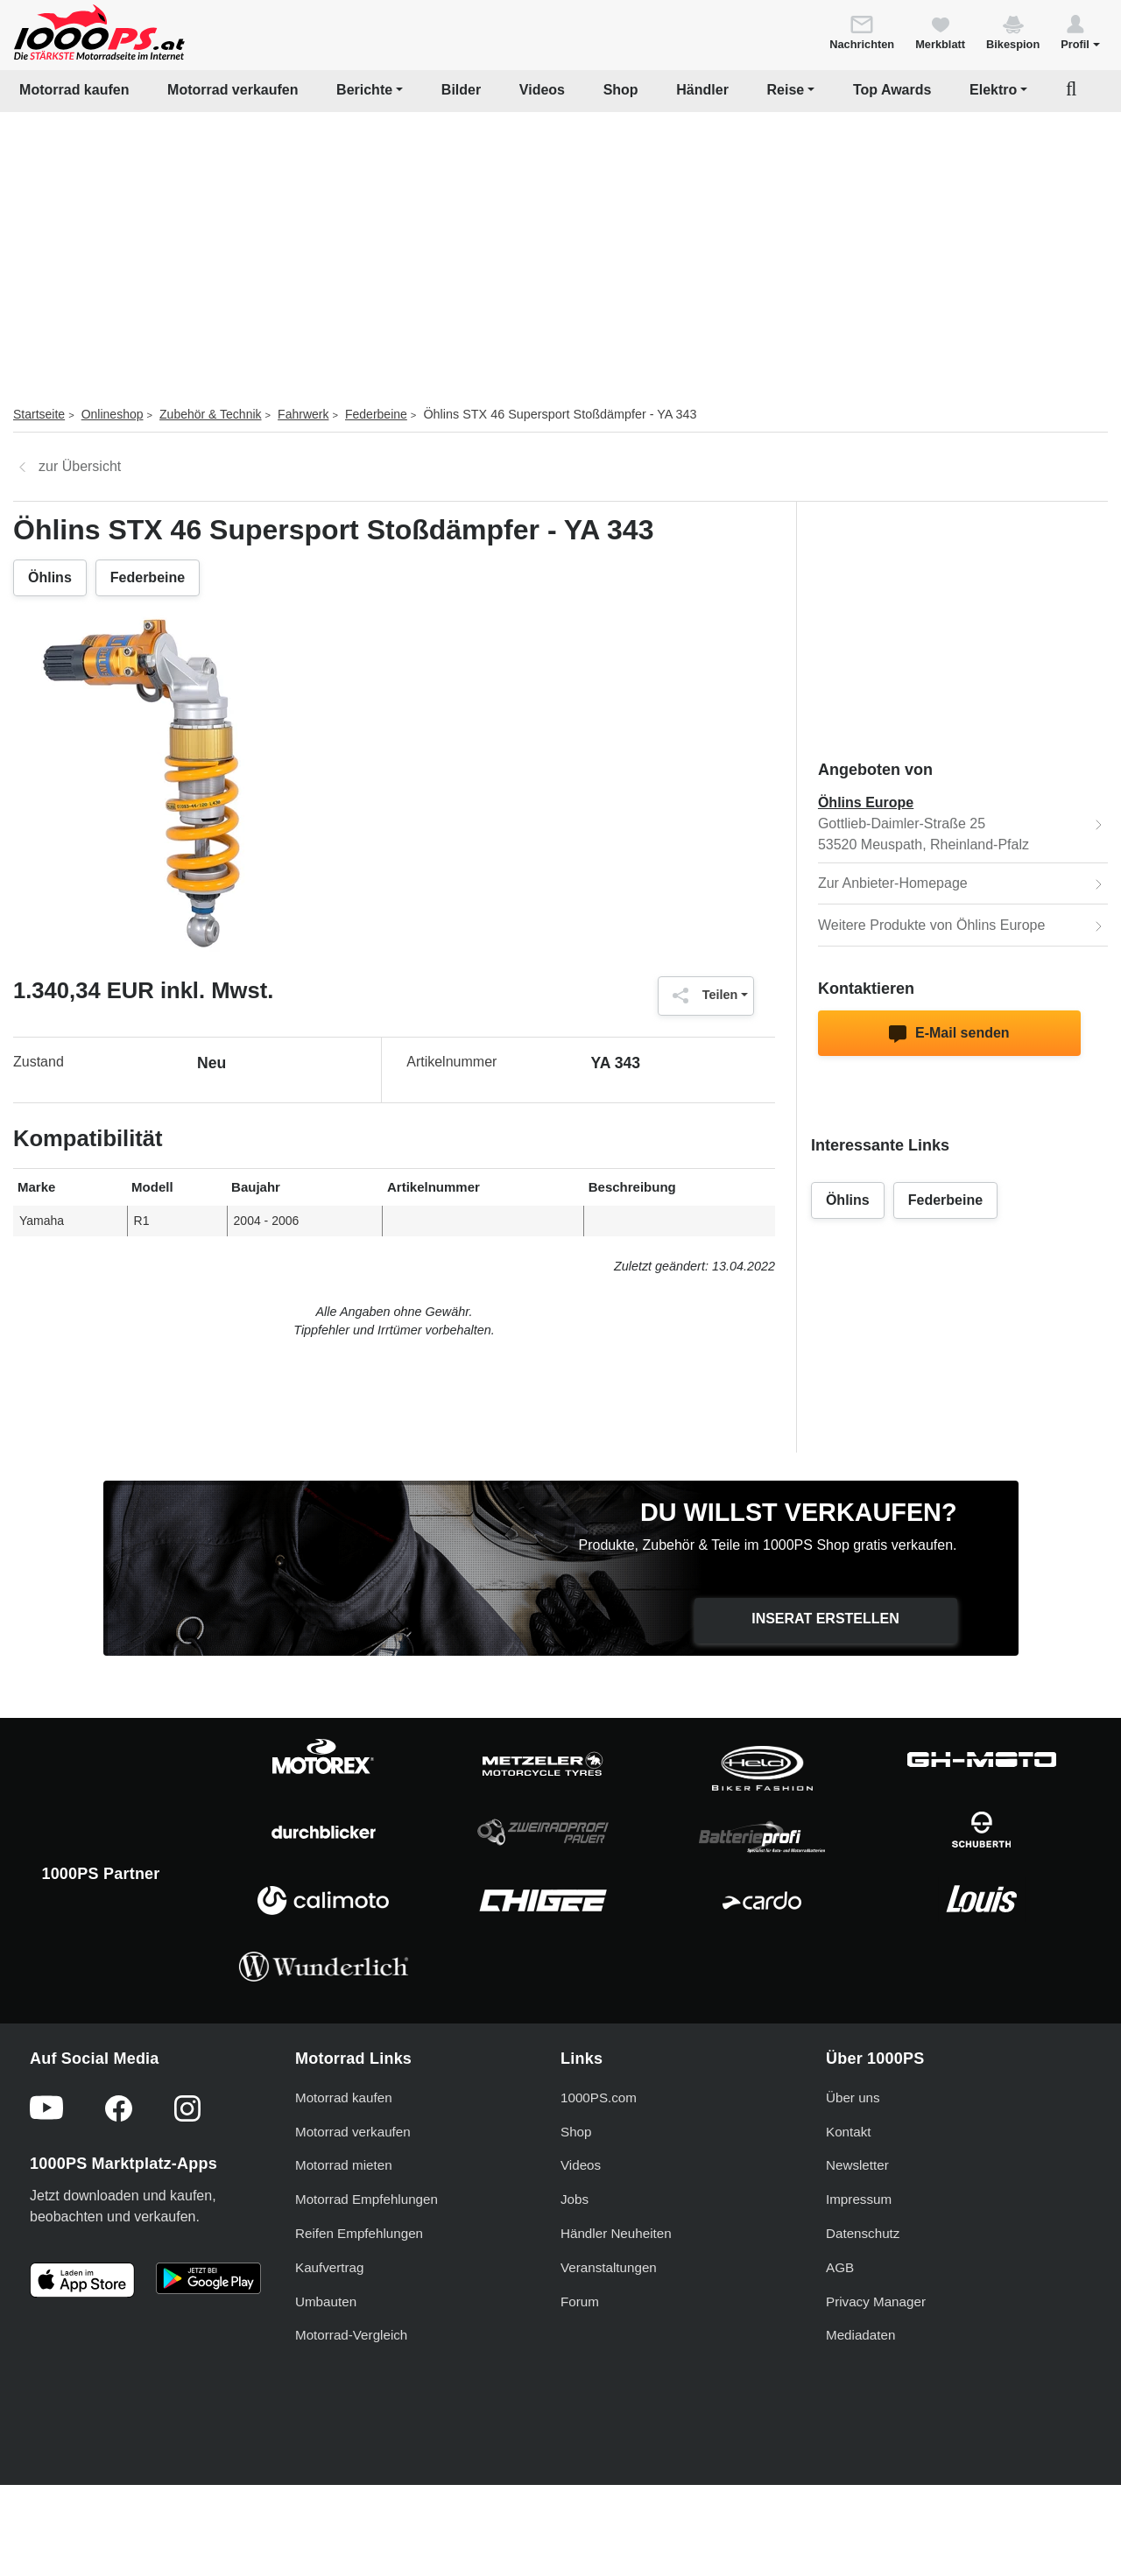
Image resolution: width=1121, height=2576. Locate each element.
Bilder (461, 89)
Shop (620, 89)
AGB (840, 2267)
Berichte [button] (364, 89)
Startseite (39, 414)
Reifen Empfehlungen (359, 2233)
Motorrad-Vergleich (351, 2334)
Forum (579, 2301)
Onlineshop (112, 414)
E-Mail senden (949, 1034)
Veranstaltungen (608, 2267)
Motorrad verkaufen (232, 89)
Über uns (853, 2097)
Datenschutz (862, 2233)
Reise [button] (786, 89)
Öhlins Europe (865, 802)
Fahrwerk (303, 414)
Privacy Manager (876, 2301)
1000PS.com (598, 2097)
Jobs (574, 2199)
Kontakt (848, 2131)
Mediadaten (860, 2334)
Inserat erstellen (825, 1618)
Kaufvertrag (329, 2267)
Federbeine (376, 414)
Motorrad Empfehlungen (366, 2199)
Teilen (701, 995)
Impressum (859, 2199)
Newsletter (857, 2164)
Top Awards (892, 89)
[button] (1080, 31)
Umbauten (325, 2301)
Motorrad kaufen (74, 89)
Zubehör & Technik (210, 414)
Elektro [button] (993, 89)
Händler (702, 89)
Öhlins (50, 577)
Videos (542, 89)
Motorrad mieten (343, 2164)
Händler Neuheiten (616, 2233)
